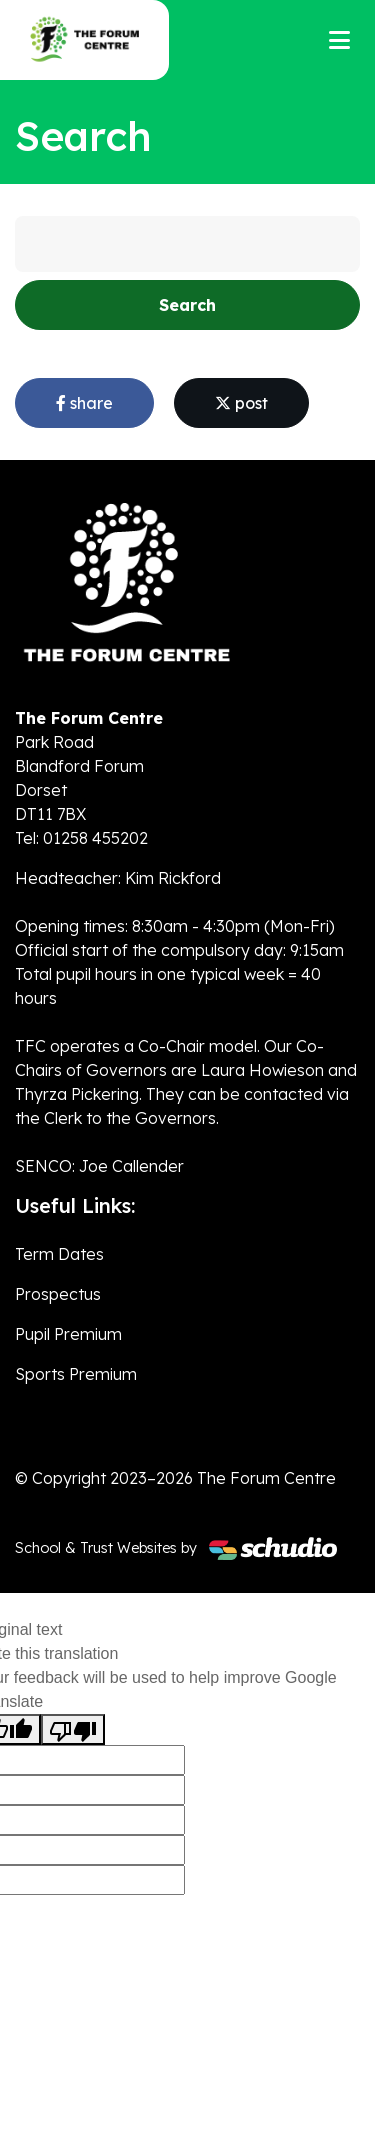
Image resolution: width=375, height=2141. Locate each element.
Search (187, 305)
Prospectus (58, 1294)
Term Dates (59, 1254)
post (241, 403)
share (84, 403)
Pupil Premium (68, 1334)
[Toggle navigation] (339, 40)
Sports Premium (76, 1374)
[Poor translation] (73, 1729)
